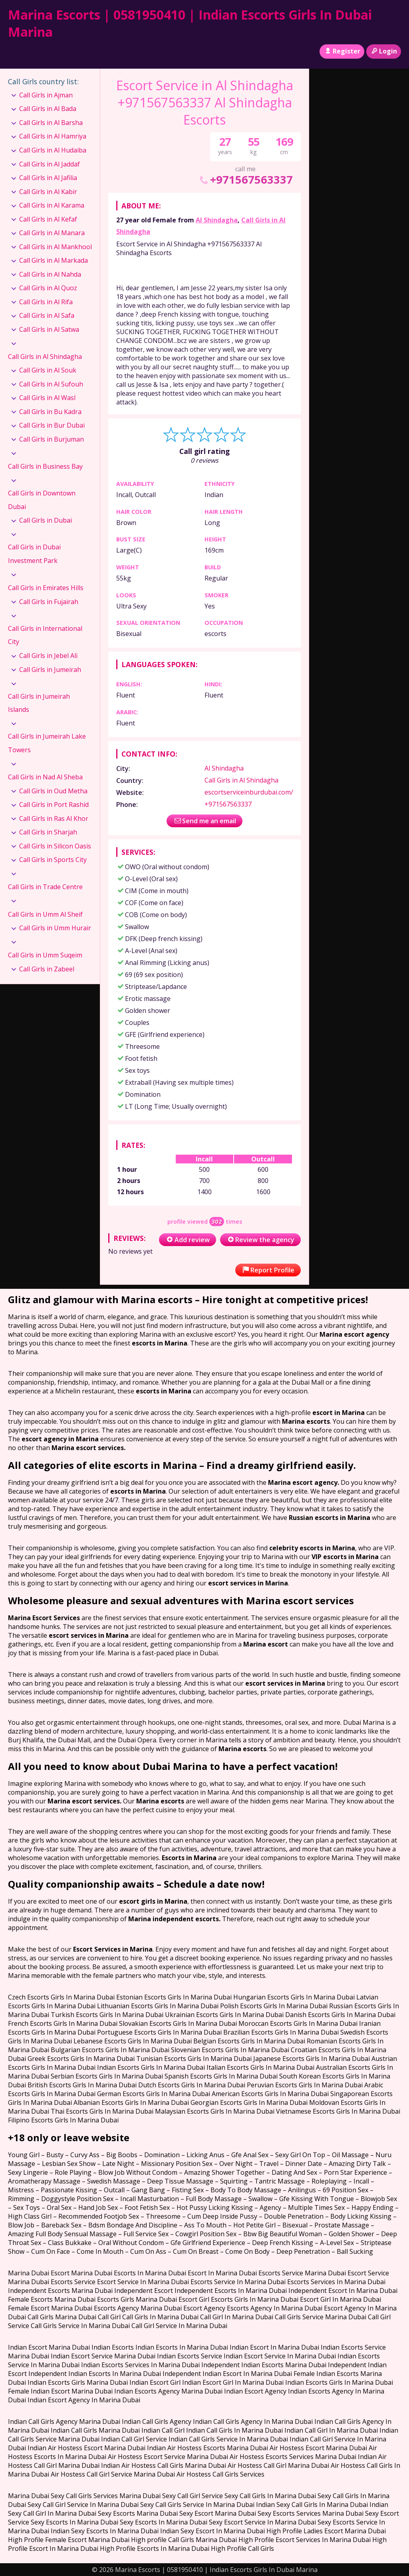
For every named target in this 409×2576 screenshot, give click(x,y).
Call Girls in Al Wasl (47, 397)
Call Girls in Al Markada (53, 260)
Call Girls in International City (45, 635)
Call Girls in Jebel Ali (48, 655)
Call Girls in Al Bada (47, 108)
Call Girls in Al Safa (46, 315)
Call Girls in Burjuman (51, 439)
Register (342, 51)
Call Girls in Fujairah (48, 601)
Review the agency (260, 1239)
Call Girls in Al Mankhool (55, 246)
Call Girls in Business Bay (45, 466)
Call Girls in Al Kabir (48, 191)
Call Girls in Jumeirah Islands (39, 703)
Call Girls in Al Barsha (51, 122)
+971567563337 (245, 179)
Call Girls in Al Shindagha (241, 780)
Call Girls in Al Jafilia (48, 177)
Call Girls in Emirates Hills (45, 587)
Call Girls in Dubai (45, 520)
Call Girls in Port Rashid (54, 804)
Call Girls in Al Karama (51, 205)
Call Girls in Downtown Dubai (41, 500)
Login (383, 51)
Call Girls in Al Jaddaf (49, 164)
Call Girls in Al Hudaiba (52, 150)
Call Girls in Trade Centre (45, 886)
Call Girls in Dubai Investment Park (34, 554)
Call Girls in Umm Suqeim (45, 955)
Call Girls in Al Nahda (50, 274)
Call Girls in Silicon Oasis (55, 846)
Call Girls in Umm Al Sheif (45, 914)
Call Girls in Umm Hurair (55, 927)
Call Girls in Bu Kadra (50, 411)
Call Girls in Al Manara (52, 232)
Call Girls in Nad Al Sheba (45, 777)
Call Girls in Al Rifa (46, 301)
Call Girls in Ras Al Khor (53, 818)
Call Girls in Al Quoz (48, 287)
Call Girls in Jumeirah (50, 669)
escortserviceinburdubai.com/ (248, 792)
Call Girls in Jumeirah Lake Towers (47, 743)
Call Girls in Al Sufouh (51, 384)
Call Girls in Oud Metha (53, 791)
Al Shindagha (217, 220)
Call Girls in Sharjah (48, 832)
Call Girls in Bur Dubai (52, 425)
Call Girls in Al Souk (47, 370)
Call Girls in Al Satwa (49, 329)
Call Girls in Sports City (53, 859)
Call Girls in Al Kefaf (48, 219)
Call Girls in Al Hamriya (52, 136)
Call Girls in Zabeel (46, 969)
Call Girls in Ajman (46, 95)
